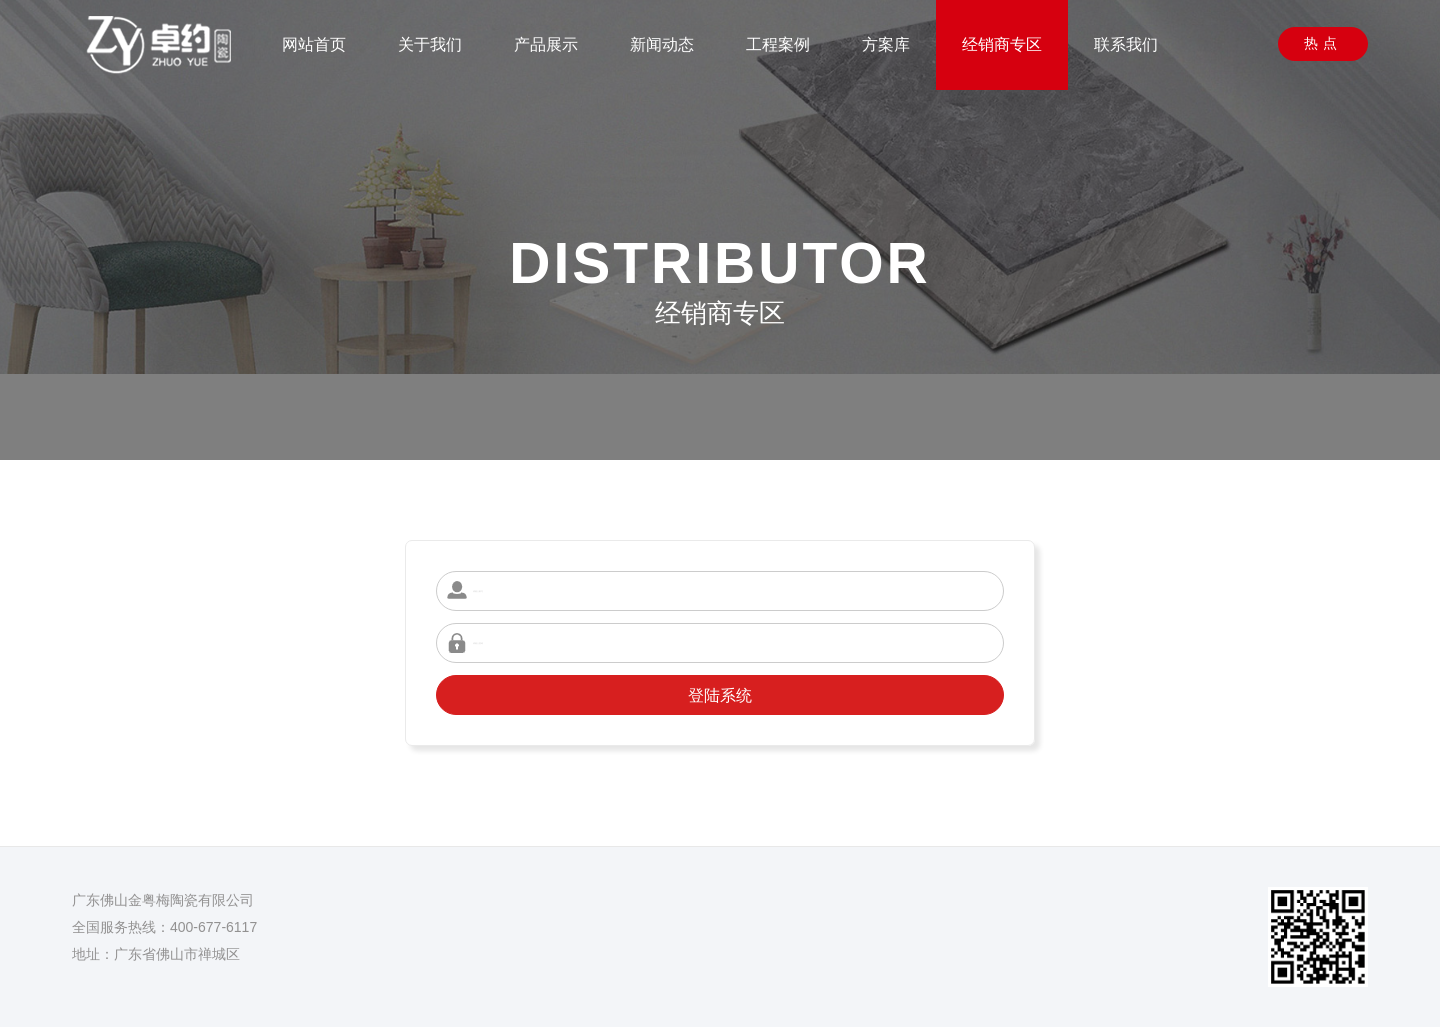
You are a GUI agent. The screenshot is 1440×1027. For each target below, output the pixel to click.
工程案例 (778, 44)
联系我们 (1126, 44)
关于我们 (430, 44)
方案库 (886, 44)
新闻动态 (662, 44)
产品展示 (546, 44)
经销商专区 (1002, 44)
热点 (1323, 43)
